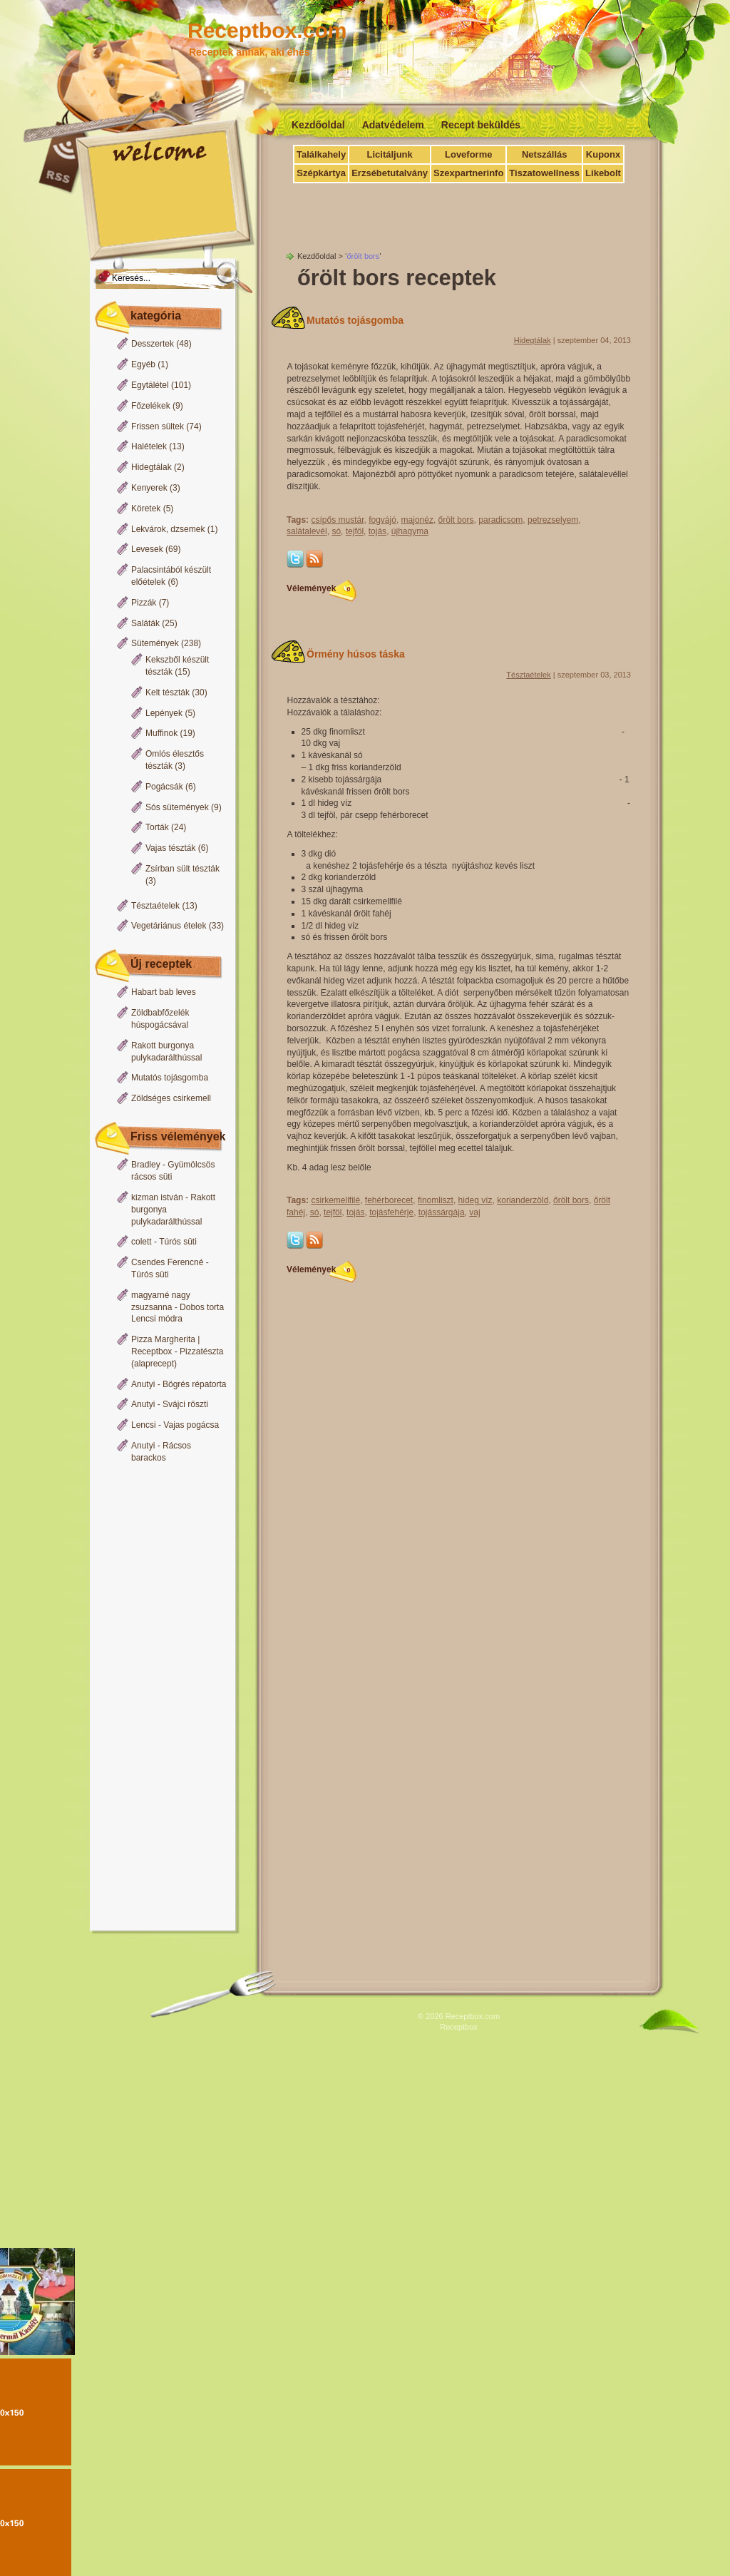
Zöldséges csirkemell (171, 1098)
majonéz (417, 520)
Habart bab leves (163, 992)
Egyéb (143, 364)
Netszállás (544, 154)
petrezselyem (553, 520)
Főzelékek (150, 406)
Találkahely (321, 154)
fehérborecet (389, 1200)
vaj (474, 1212)
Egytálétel (150, 385)
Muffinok (161, 733)
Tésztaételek (155, 906)
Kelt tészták (167, 692)
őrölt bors (456, 520)
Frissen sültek (157, 426)
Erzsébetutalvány (389, 173)
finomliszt (435, 1200)
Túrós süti (178, 1242)
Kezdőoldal (318, 125)
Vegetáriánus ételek (168, 926)
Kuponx (603, 154)
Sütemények (155, 643)
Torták (157, 827)
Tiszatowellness (544, 173)
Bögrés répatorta (194, 1384)
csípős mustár (337, 520)
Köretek (145, 508)
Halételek (149, 446)
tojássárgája (441, 1212)
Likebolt (603, 173)
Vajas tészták (170, 848)
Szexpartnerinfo (468, 173)
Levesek (147, 549)
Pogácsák (164, 787)
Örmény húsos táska (356, 654)
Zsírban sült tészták (182, 869)
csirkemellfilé (335, 1200)
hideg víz (475, 1200)
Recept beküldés (480, 125)
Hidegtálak (151, 467)
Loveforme (468, 154)
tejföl (355, 531)
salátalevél (307, 531)
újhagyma (409, 531)
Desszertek (152, 344)
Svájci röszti (185, 1404)
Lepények (163, 713)
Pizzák (143, 603)
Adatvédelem (393, 125)
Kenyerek (149, 488)
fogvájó (382, 520)
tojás (377, 531)
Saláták (145, 623)
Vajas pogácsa (191, 1425)
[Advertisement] (159, 1698)
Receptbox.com (266, 30)
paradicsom (500, 520)
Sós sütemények (177, 807)
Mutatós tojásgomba (169, 1078)
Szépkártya (321, 173)
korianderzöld (522, 1200)
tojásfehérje (391, 1212)
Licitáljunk (389, 154)
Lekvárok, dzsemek (168, 529)
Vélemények (318, 588)
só (336, 531)
